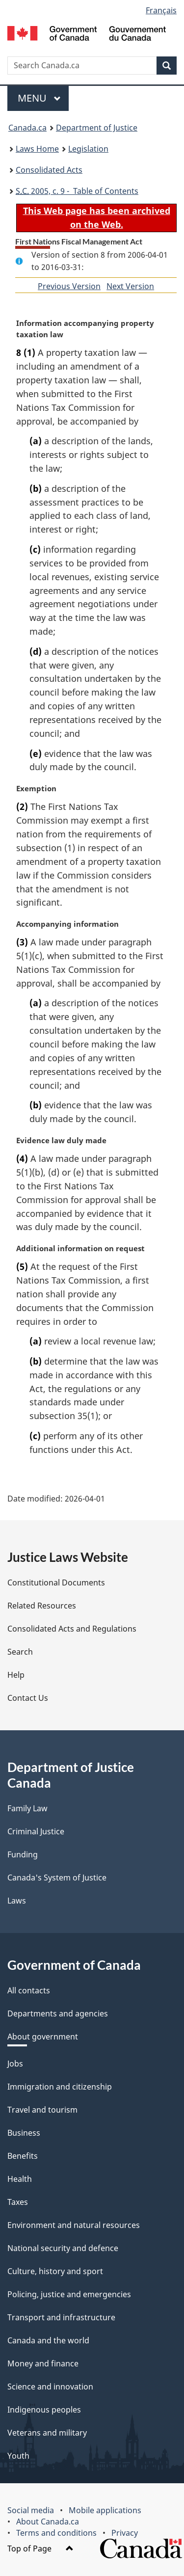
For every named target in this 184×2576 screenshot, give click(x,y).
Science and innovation (50, 2386)
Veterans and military (47, 2432)
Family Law (27, 1808)
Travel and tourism (42, 2109)
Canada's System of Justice (56, 1877)
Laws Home (37, 148)
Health (19, 2179)
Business (23, 2132)
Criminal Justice (35, 1831)
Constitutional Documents (56, 1582)
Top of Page (40, 2548)
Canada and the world (48, 2340)
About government (42, 2036)
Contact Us (27, 1697)
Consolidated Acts (49, 169)
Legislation (88, 148)
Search (20, 1651)
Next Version (130, 286)
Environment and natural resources (73, 2225)
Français (161, 10)
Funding (22, 1854)
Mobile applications (105, 2510)
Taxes (17, 2202)
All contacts (28, 1990)
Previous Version (69, 286)
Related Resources (41, 1605)
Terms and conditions (56, 2532)
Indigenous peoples (44, 2409)
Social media (30, 2510)
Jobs (15, 2063)
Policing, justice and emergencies (69, 2294)
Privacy (124, 2532)
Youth (18, 2455)
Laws (16, 1900)
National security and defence (62, 2248)
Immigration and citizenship (59, 2086)
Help (16, 1674)
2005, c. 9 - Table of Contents (77, 191)
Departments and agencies (57, 2013)
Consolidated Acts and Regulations (71, 1628)
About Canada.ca (47, 2521)
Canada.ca (27, 127)
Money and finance (43, 2363)
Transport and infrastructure (61, 2317)
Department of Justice (96, 127)
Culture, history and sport (55, 2271)
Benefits (22, 2155)
